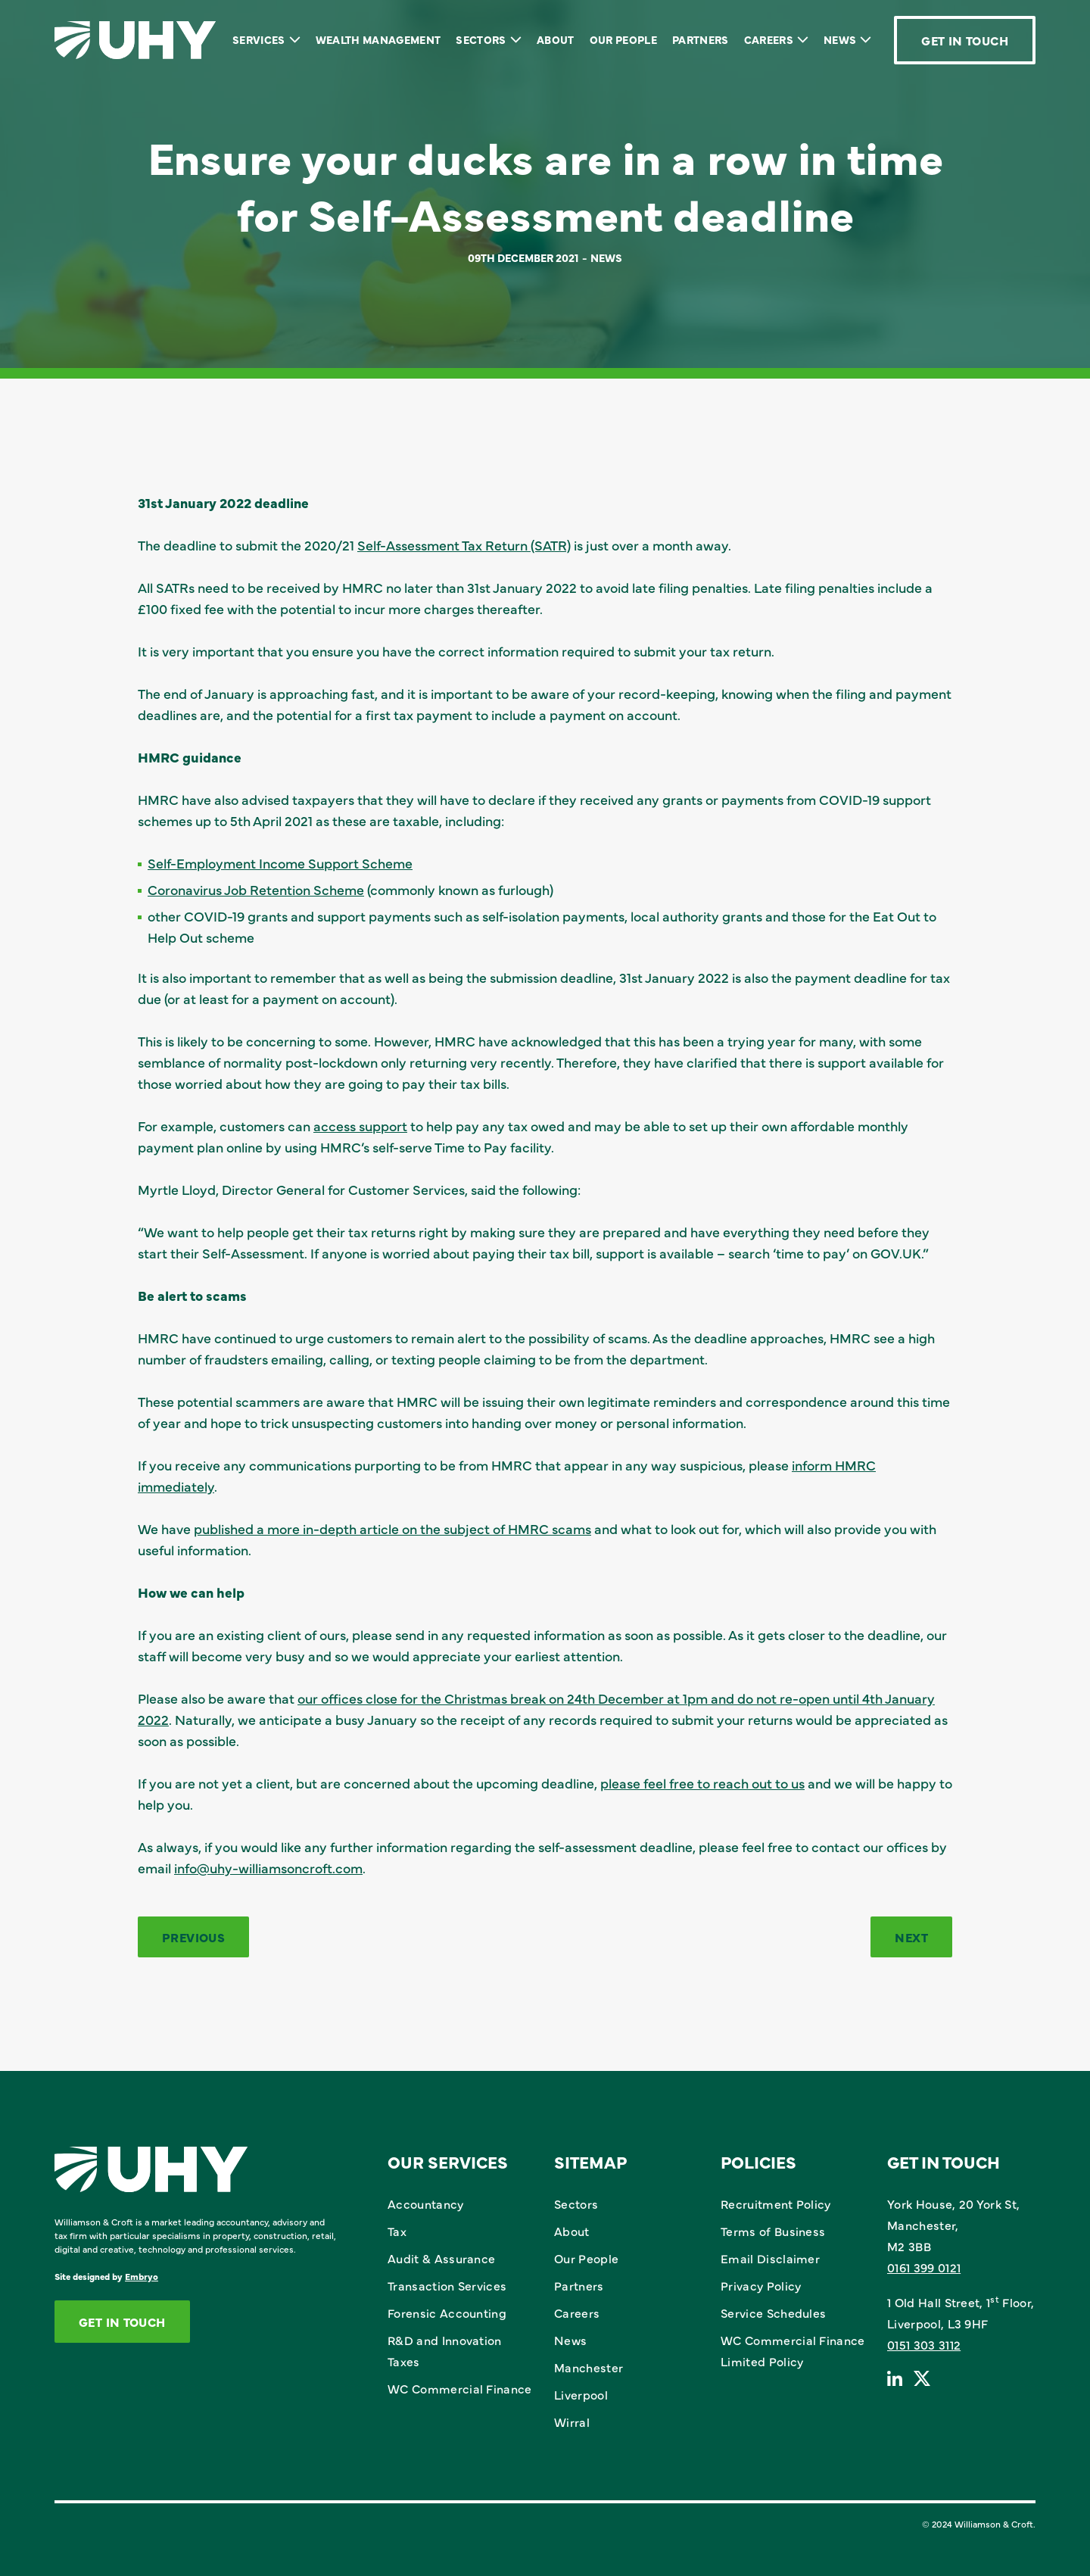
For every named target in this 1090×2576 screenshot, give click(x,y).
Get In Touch (964, 40)
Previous (193, 1937)
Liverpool (581, 2394)
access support (360, 1125)
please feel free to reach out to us (702, 1782)
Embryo (141, 2276)
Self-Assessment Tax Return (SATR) (464, 544)
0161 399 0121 (924, 2267)
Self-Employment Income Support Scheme (280, 862)
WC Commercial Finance (460, 2388)
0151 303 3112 (924, 2344)
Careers (768, 39)
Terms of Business (773, 2230)
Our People (623, 39)
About (556, 39)
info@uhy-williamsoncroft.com (268, 1867)
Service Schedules (773, 2312)
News (840, 39)
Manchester (588, 2367)
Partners (700, 39)
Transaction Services (447, 2285)
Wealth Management (378, 39)
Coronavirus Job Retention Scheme (256, 889)
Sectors (481, 39)
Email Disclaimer (770, 2258)
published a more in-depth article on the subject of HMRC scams (392, 1528)
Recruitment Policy (776, 2203)
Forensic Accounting (447, 2312)
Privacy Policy (761, 2285)
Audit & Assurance (441, 2258)
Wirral (572, 2421)
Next (911, 1937)
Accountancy (426, 2203)
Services (258, 39)
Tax (397, 2230)
